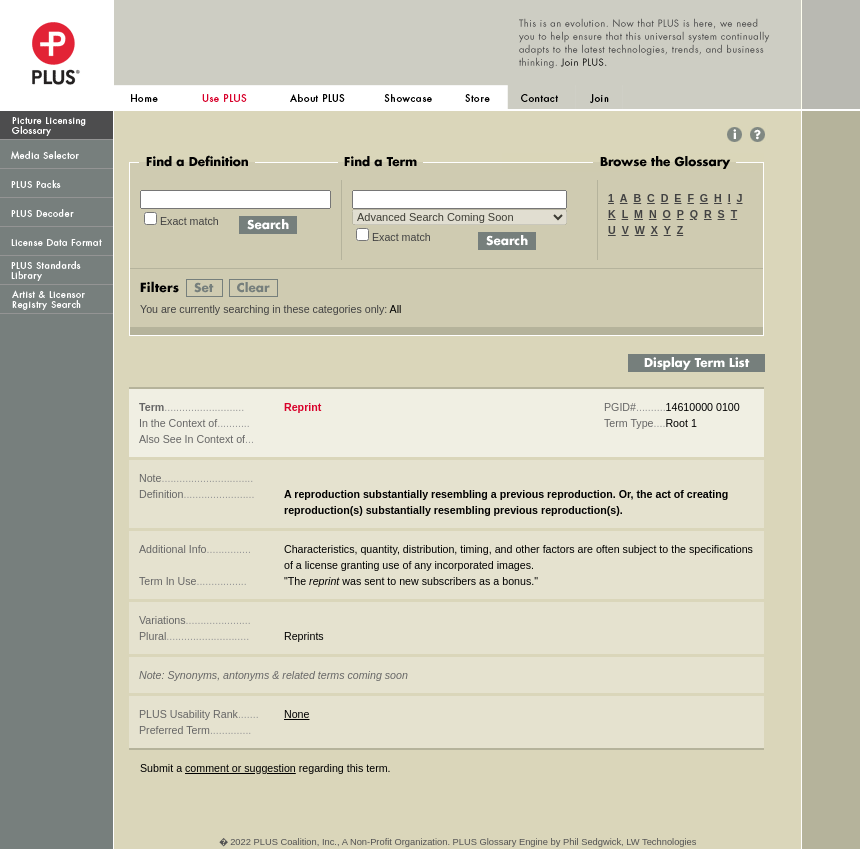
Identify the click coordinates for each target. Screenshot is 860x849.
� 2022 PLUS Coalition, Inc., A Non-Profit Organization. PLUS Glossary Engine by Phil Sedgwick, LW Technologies (458, 842)
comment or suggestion (240, 768)
